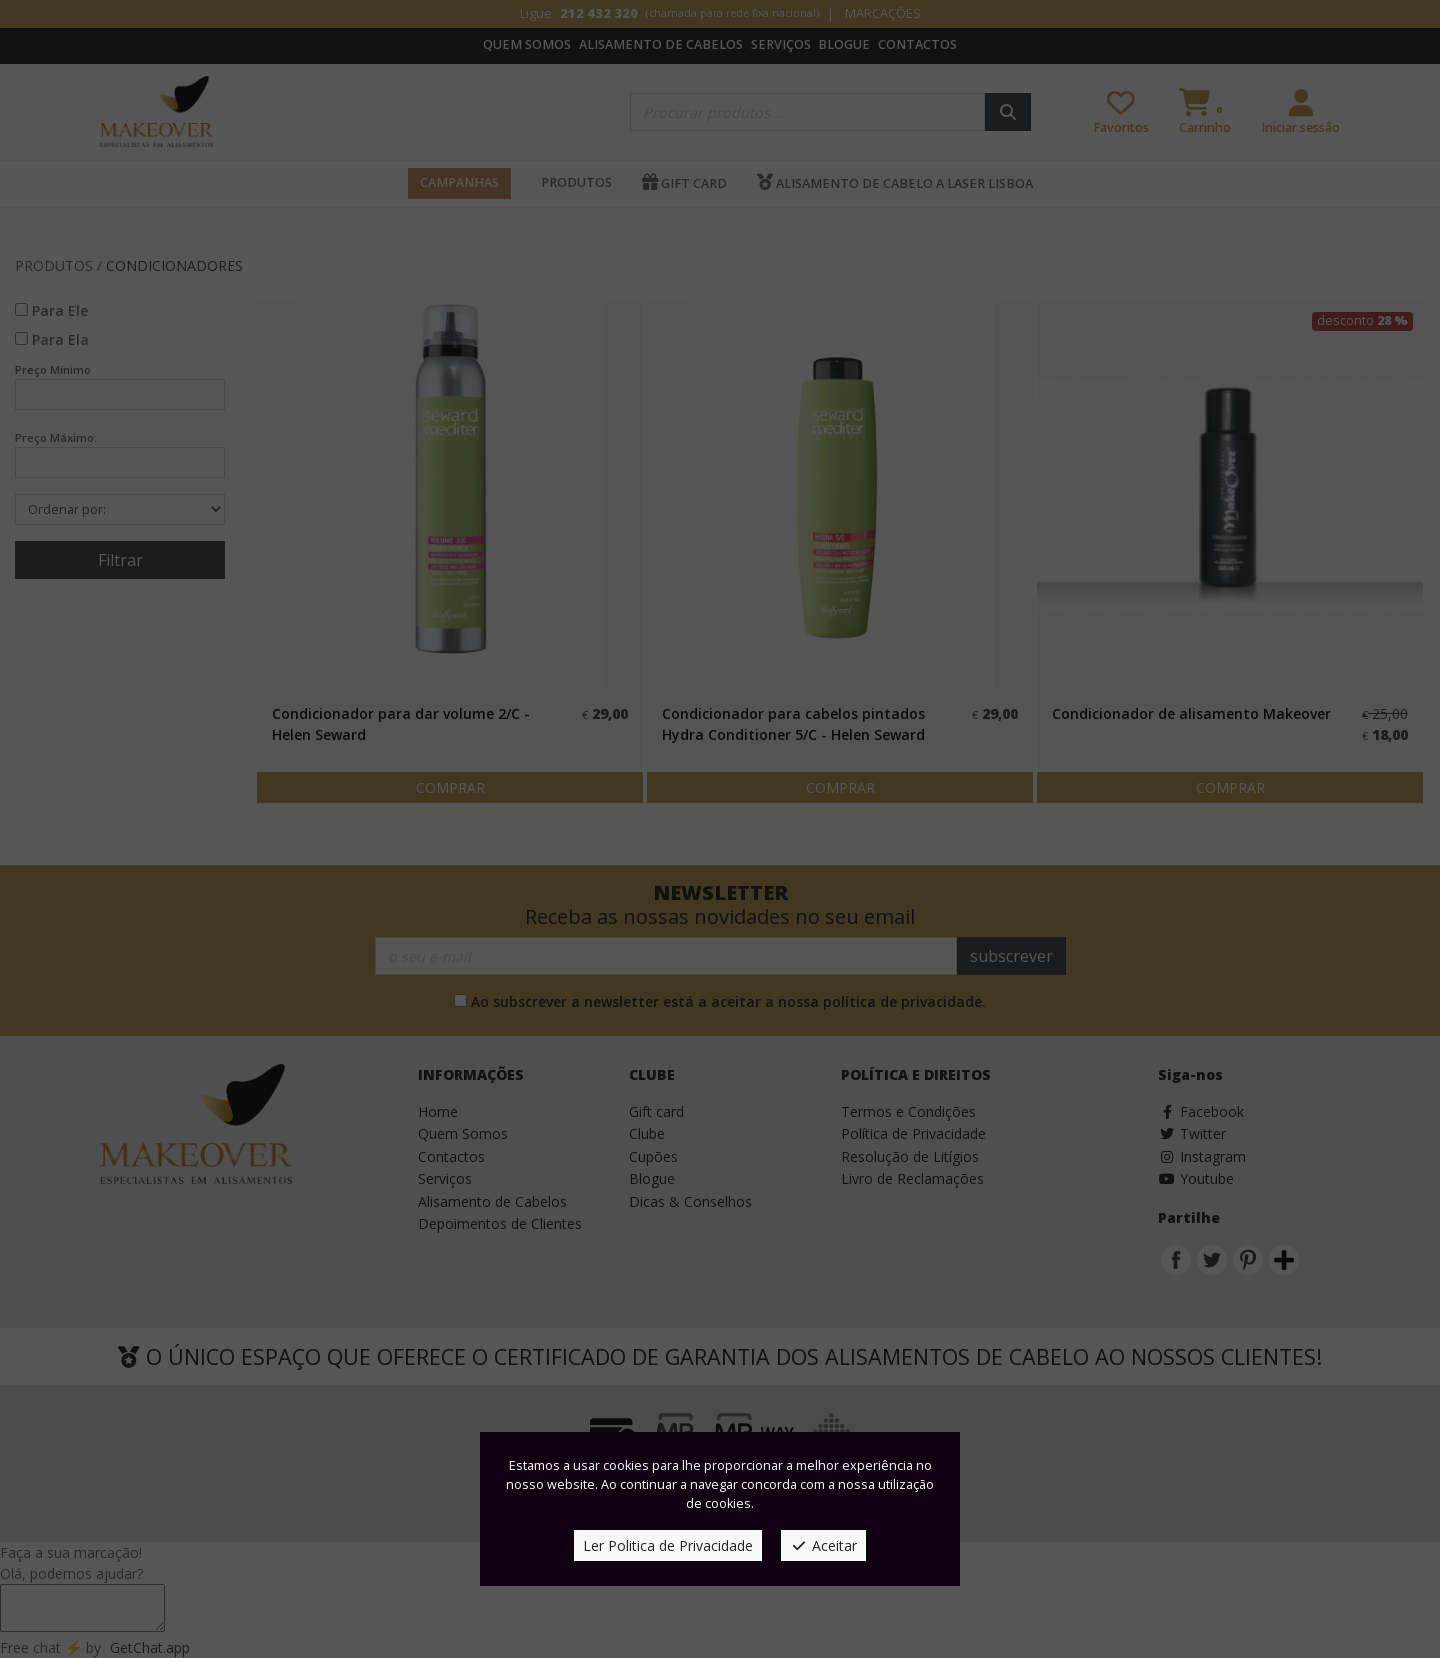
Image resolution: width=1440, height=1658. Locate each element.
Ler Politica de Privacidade (668, 1545)
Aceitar (823, 1545)
